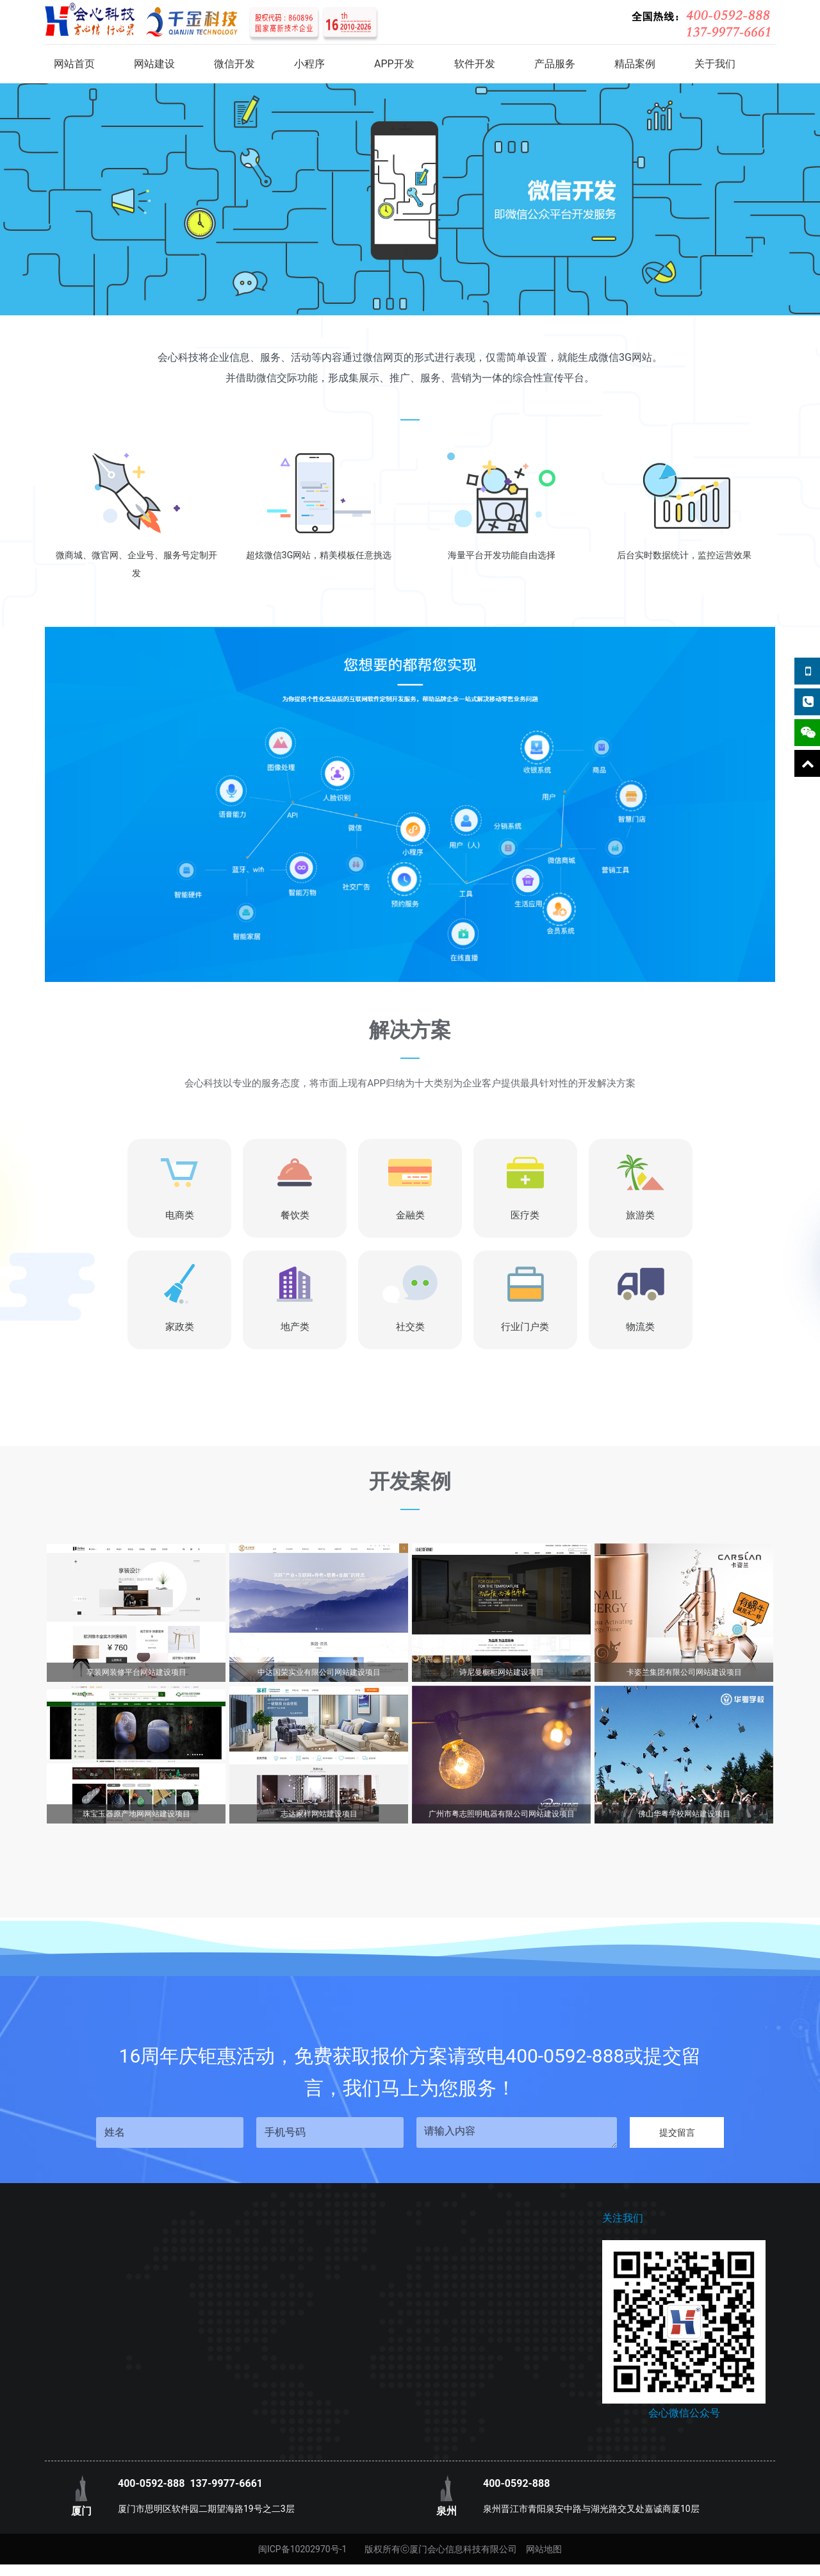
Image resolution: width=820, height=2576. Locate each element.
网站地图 (544, 2549)
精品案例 (634, 64)
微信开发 (234, 64)
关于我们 (714, 64)
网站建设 (154, 64)
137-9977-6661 (226, 2483)
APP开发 (394, 64)
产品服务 (554, 64)
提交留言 (677, 2132)
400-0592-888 (151, 2483)
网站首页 (74, 64)
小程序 (309, 64)
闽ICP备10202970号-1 (302, 2549)
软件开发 (474, 64)
